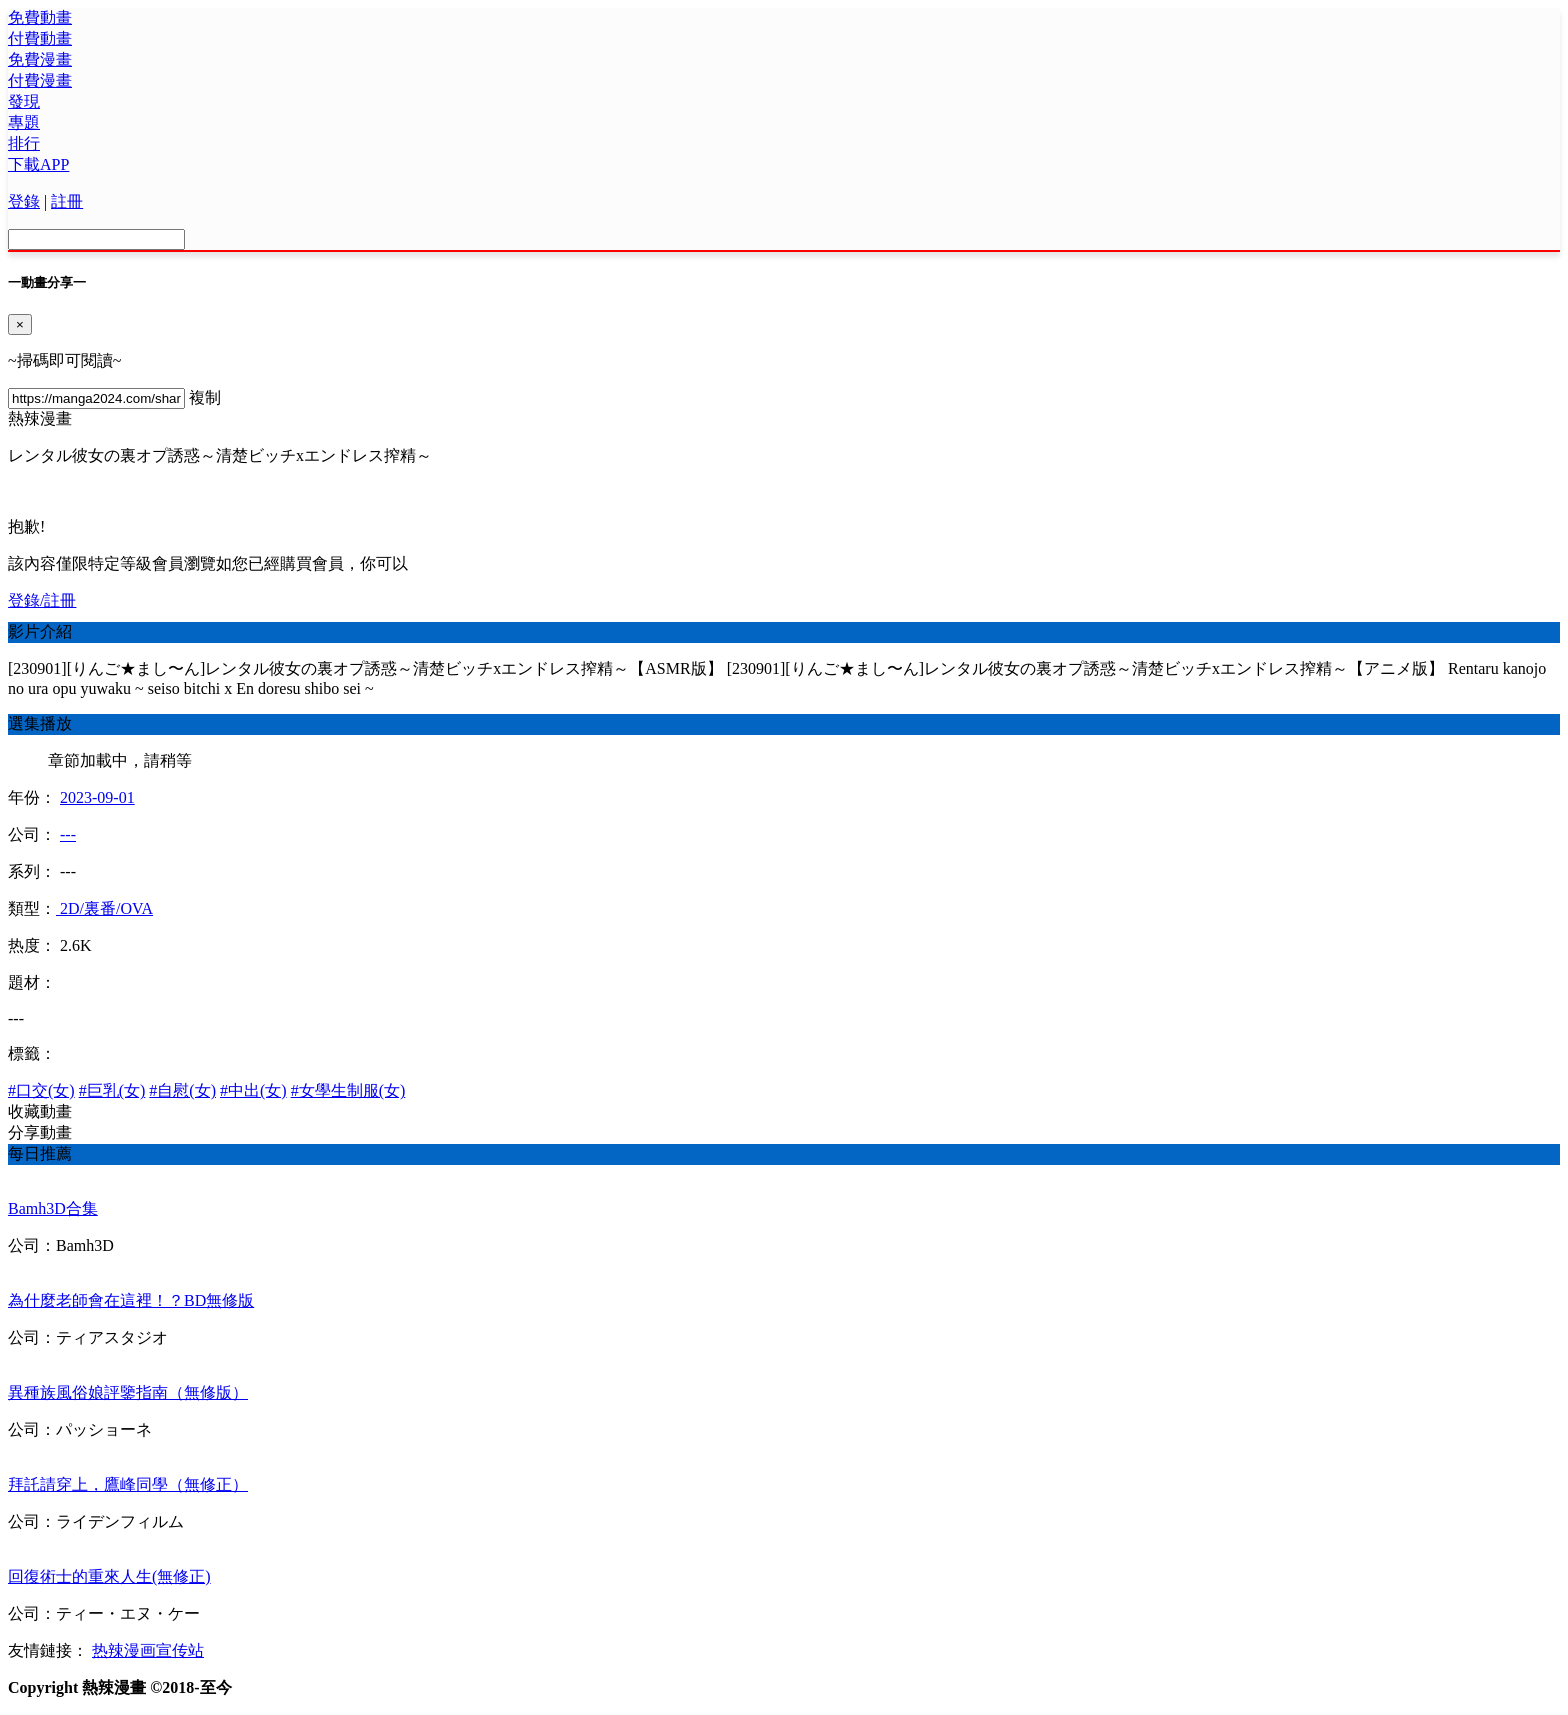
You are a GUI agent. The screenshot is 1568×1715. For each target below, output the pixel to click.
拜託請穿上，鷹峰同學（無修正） (128, 1484)
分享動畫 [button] (40, 1132)
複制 (205, 397)
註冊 (67, 201)
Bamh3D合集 (53, 1208)
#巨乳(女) (112, 1090)
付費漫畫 (40, 80)
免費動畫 (40, 17)
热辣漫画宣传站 (148, 1650)
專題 (24, 122)
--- (68, 834)
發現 (24, 101)
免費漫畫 (40, 59)
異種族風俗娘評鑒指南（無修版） (128, 1392)
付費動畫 (40, 38)
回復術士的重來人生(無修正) (109, 1576)
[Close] (20, 324)
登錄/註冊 (42, 600)
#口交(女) (41, 1090)
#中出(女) (253, 1090)
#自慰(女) (182, 1090)
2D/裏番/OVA (104, 908)
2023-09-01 (97, 797)
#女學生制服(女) (348, 1090)
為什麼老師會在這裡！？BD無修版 (131, 1300)
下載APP (38, 164)
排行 (24, 143)
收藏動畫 (40, 1111)
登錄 (24, 201)
